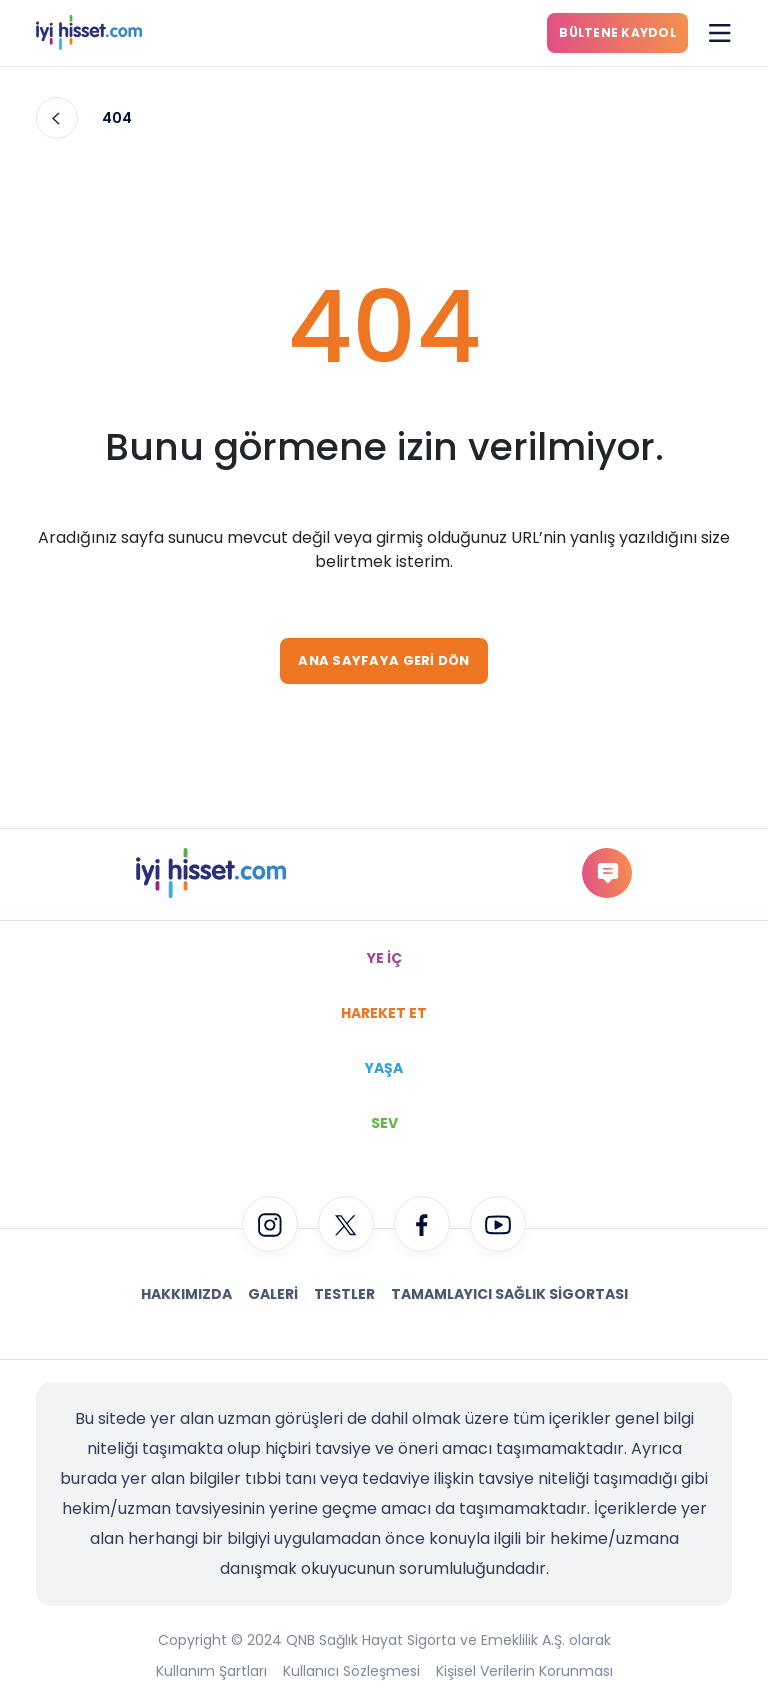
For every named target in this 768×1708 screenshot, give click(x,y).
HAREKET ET (384, 1013)
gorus (606, 872)
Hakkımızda (186, 1294)
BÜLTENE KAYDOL (617, 32)
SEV (384, 1123)
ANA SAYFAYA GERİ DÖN (383, 660)
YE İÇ (384, 958)
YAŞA (384, 1068)
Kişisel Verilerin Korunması (524, 1671)
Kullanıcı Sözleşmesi (351, 1671)
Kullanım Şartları (211, 1671)
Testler (344, 1294)
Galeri (273, 1294)
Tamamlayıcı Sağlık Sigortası (509, 1294)
